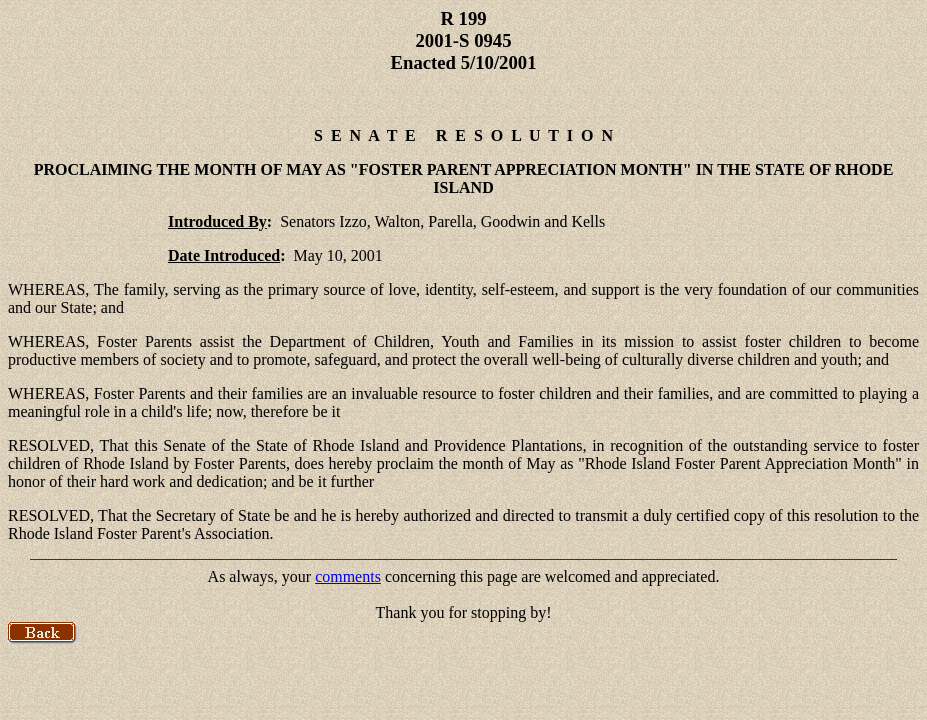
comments (348, 576)
